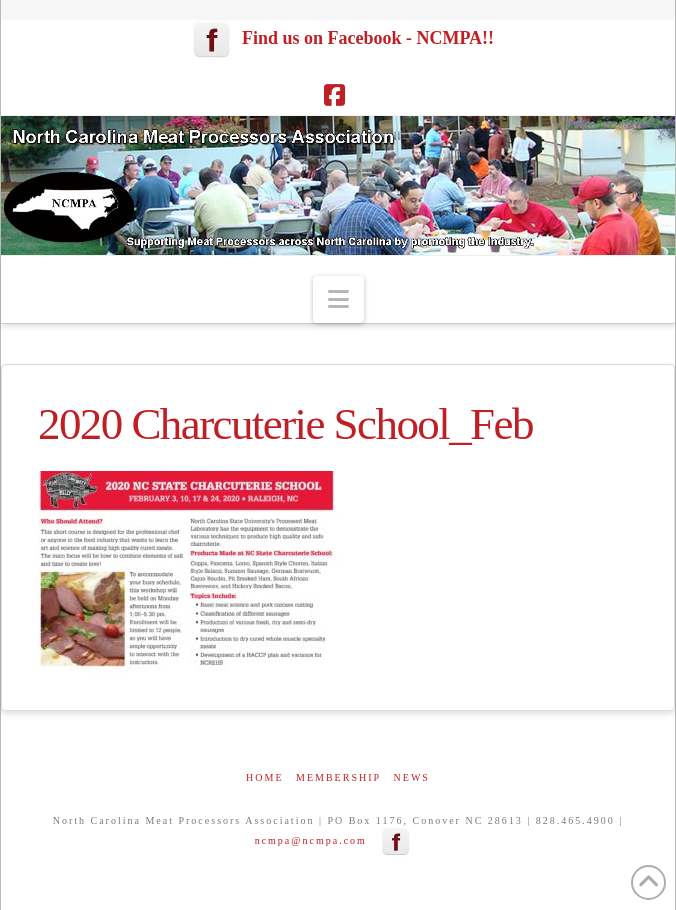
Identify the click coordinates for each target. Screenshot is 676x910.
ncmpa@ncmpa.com (311, 840)
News (412, 777)
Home (264, 777)
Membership (338, 777)
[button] (338, 299)
